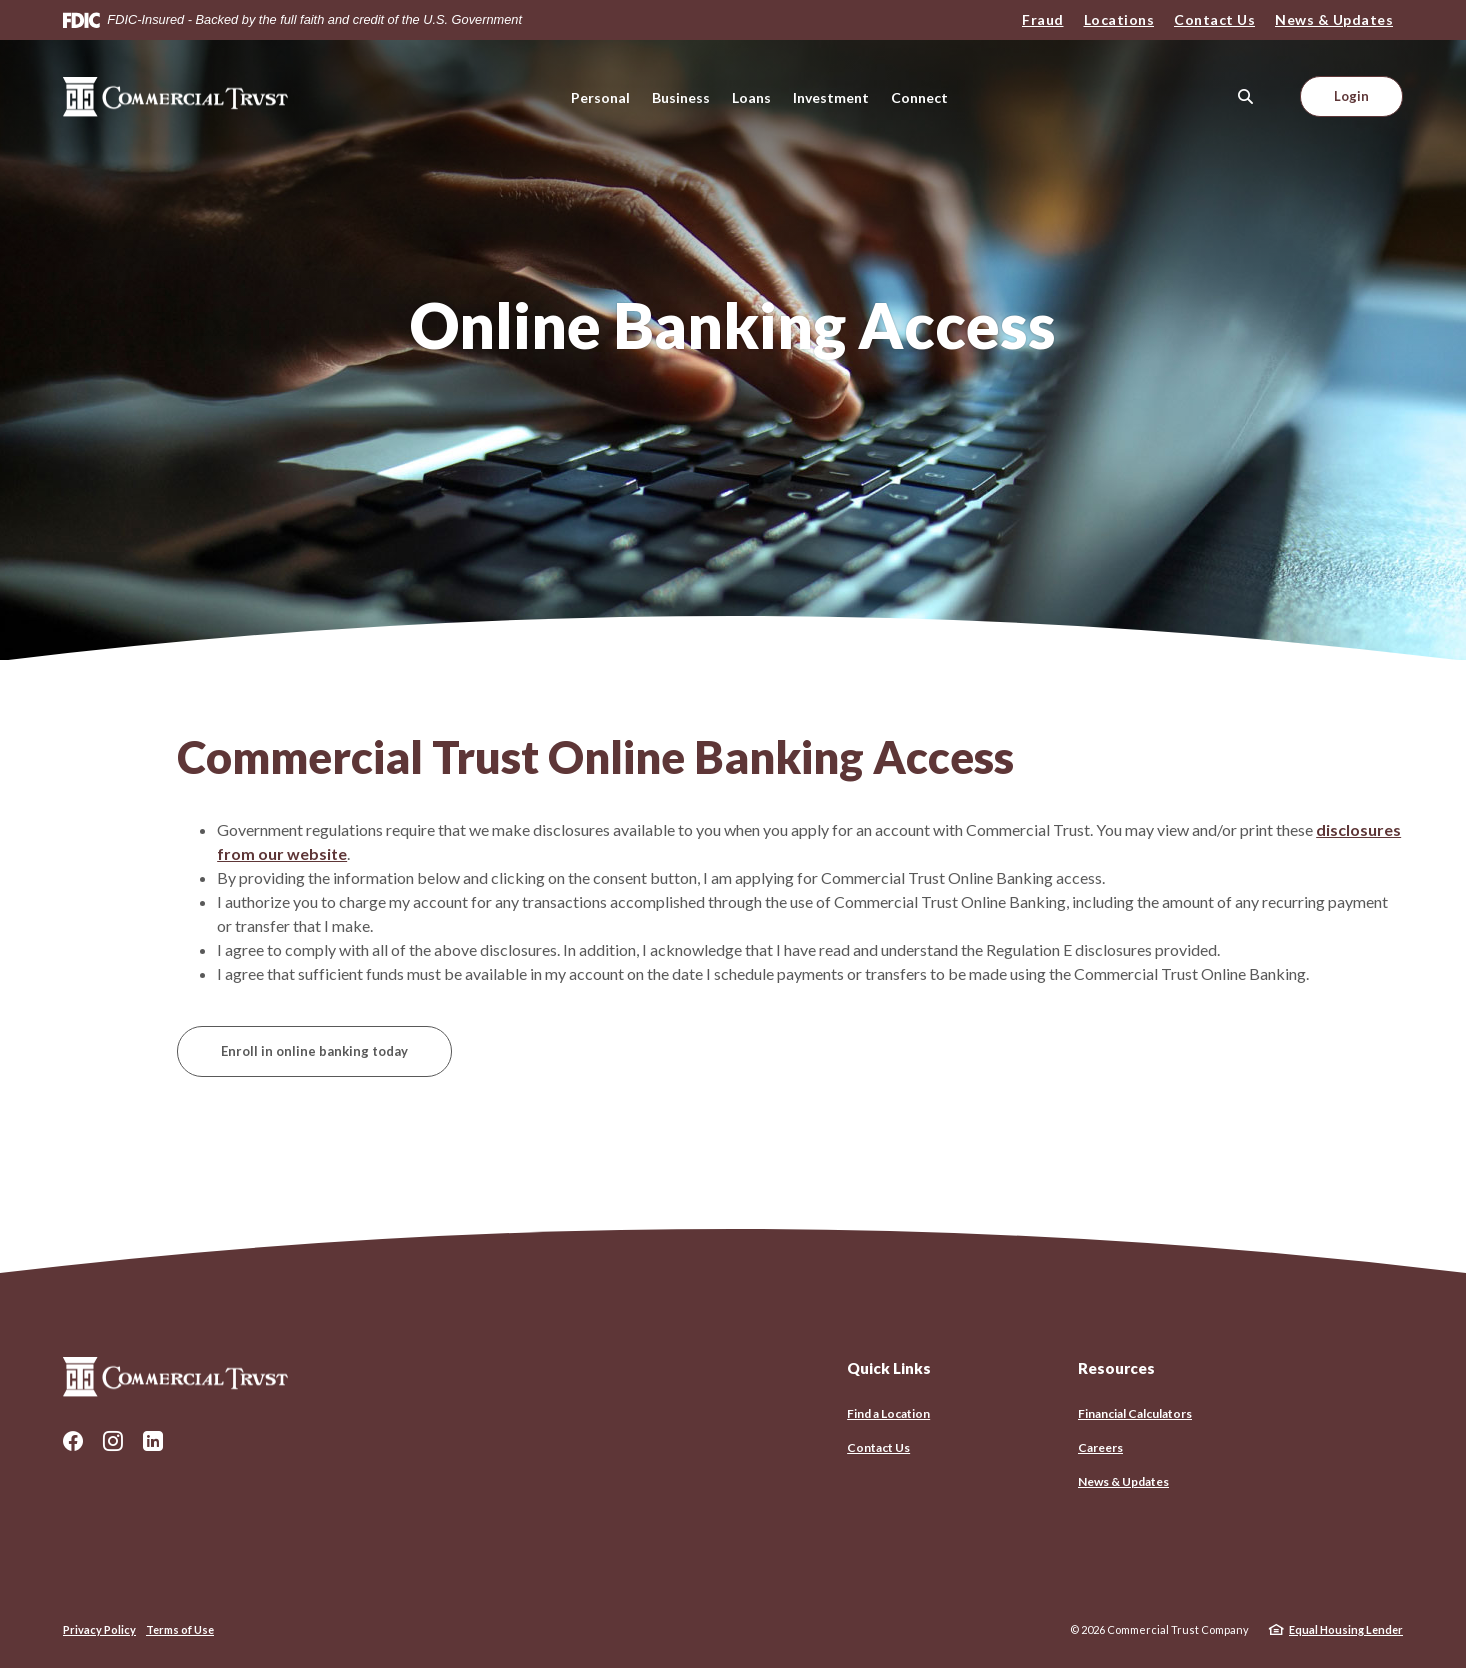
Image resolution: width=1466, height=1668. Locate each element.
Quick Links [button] (889, 1368)
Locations (1119, 19)
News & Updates (1334, 19)
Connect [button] (919, 97)
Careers (1100, 1447)
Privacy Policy (99, 1629)
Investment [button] (831, 97)
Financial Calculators (1135, 1413)
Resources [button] (1116, 1368)
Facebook (73, 1441)
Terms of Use (180, 1629)
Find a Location (888, 1413)
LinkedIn (153, 1441)
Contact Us (1214, 19)
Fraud (1043, 19)
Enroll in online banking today (314, 1051)
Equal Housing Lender (1346, 1629)
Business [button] (681, 97)
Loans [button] (751, 97)
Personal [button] (600, 97)
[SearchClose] (1246, 96)
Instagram (113, 1441)
